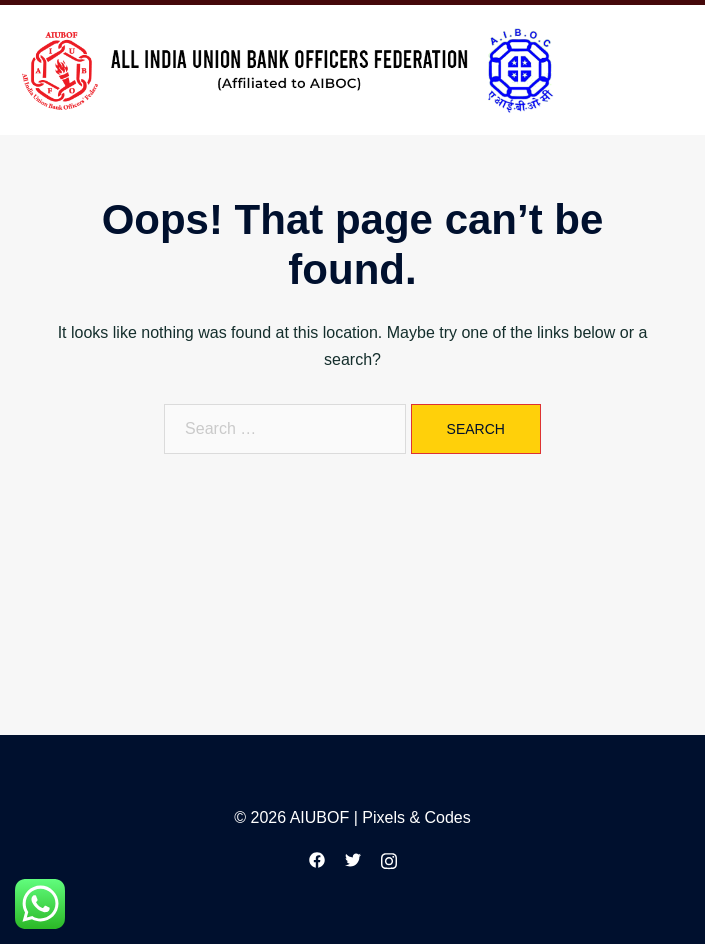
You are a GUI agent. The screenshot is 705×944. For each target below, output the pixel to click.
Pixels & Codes (416, 817)
